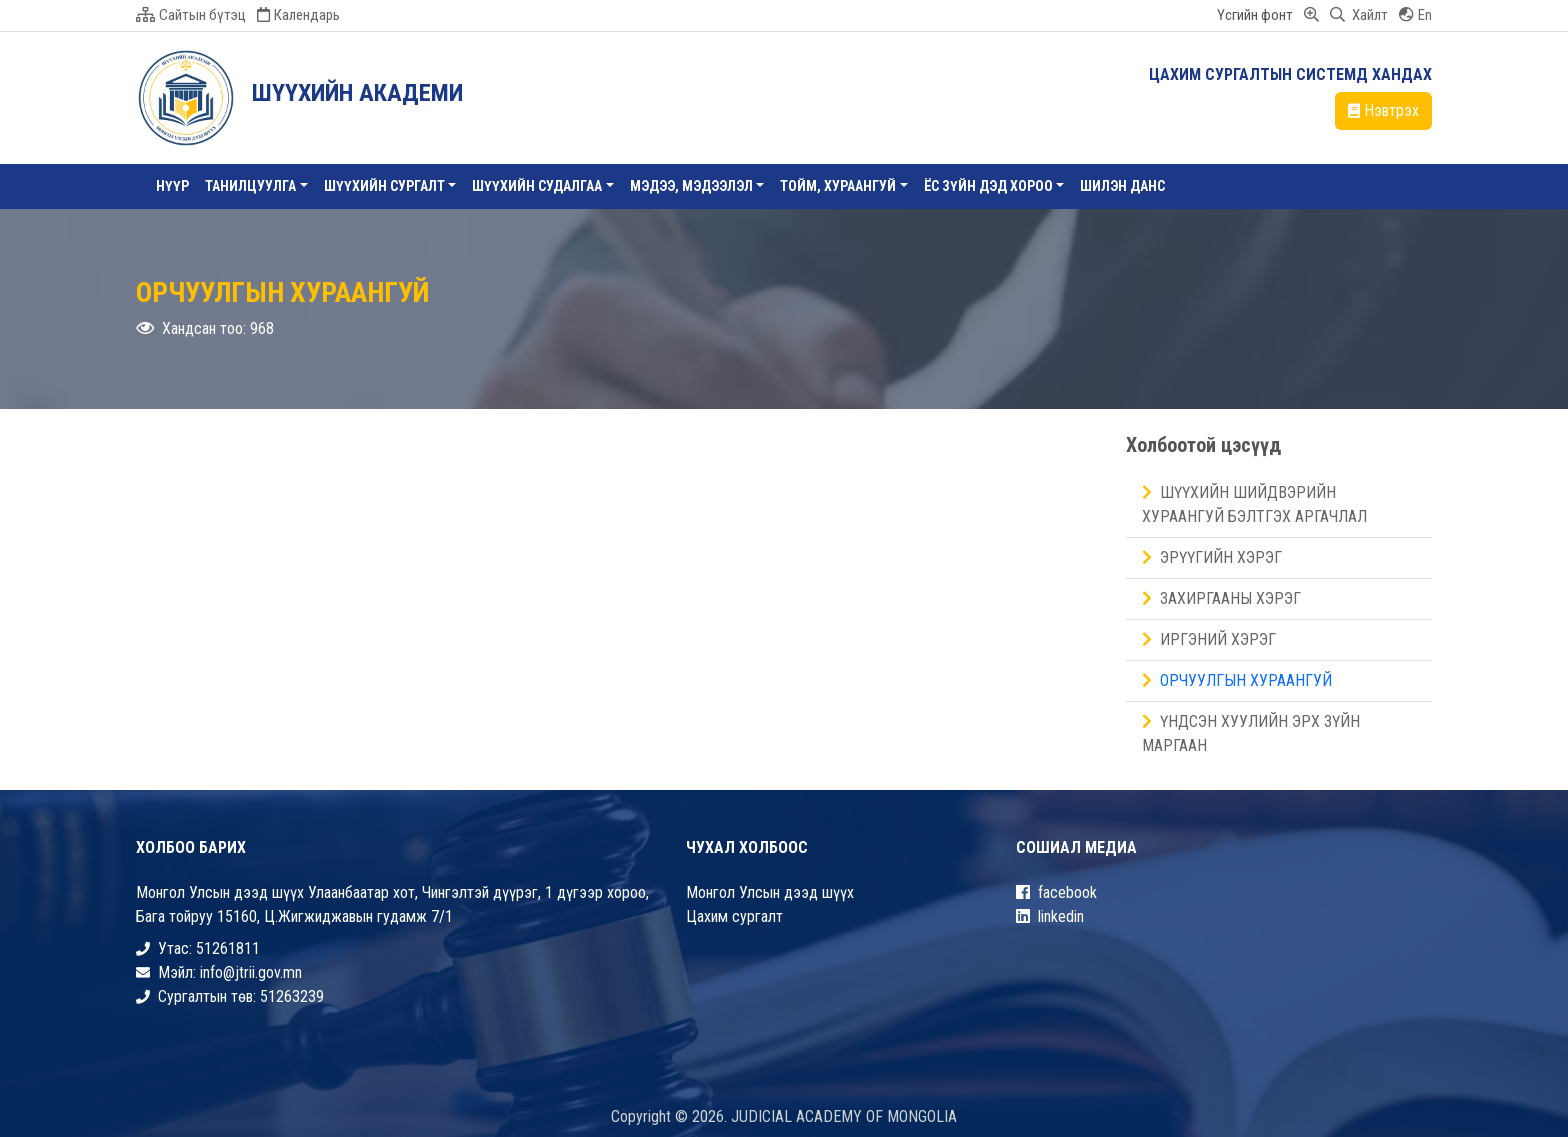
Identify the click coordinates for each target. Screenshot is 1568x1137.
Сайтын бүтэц (191, 15)
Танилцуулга (250, 186)
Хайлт (1359, 15)
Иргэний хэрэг (1209, 639)
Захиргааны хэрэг (1221, 598)
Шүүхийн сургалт (384, 186)
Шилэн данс (1122, 186)
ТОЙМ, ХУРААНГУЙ (838, 186)
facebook (1056, 892)
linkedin (1050, 916)
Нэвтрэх (1383, 110)
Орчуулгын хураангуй (1237, 680)
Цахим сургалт (734, 916)
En (1415, 15)
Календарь (298, 15)
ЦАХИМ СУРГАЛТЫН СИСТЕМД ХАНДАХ (1290, 74)
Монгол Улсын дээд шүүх (770, 892)
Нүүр (172, 186)
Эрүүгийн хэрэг (1212, 557)
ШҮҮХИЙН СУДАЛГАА (537, 186)
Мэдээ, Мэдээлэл (691, 186)
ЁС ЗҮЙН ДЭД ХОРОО (988, 186)
